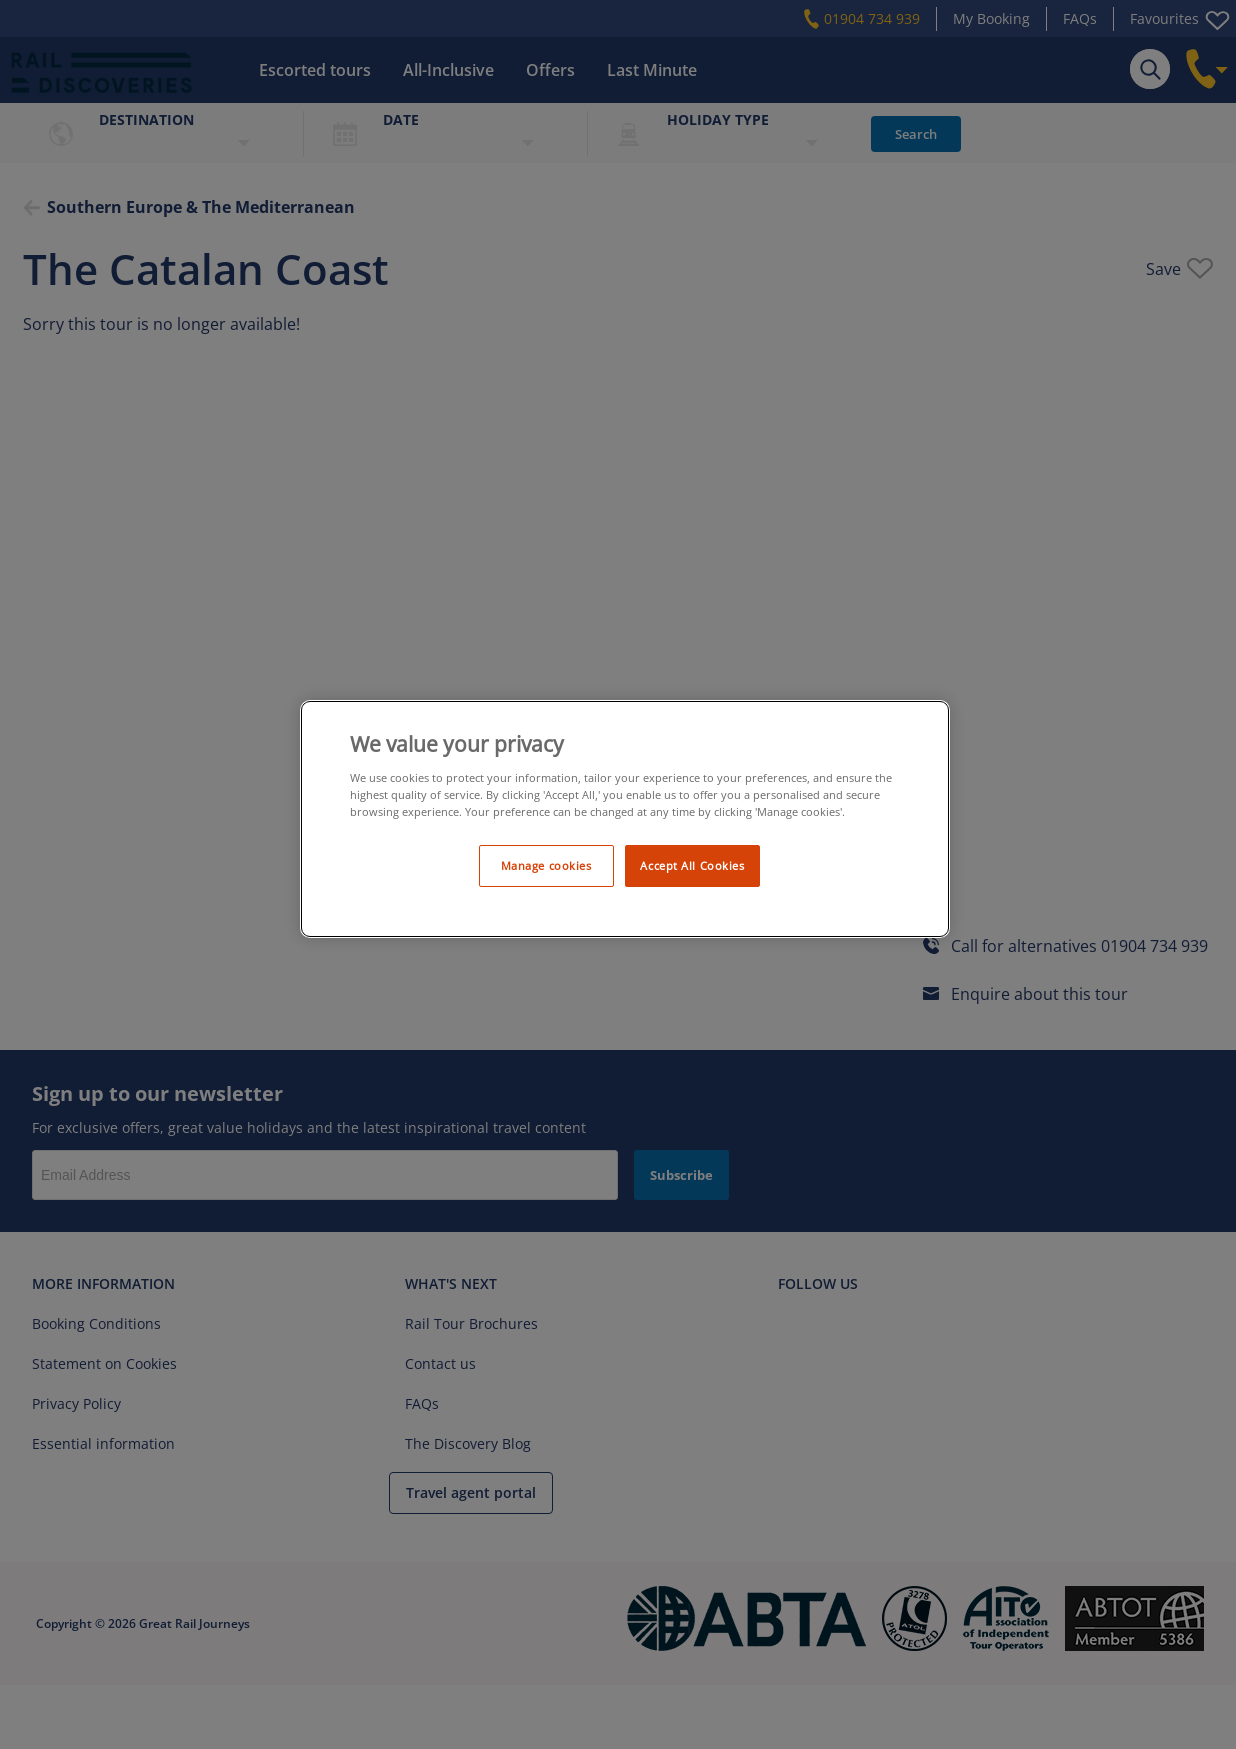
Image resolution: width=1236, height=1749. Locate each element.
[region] (625, 819)
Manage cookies (546, 865)
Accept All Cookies (692, 865)
